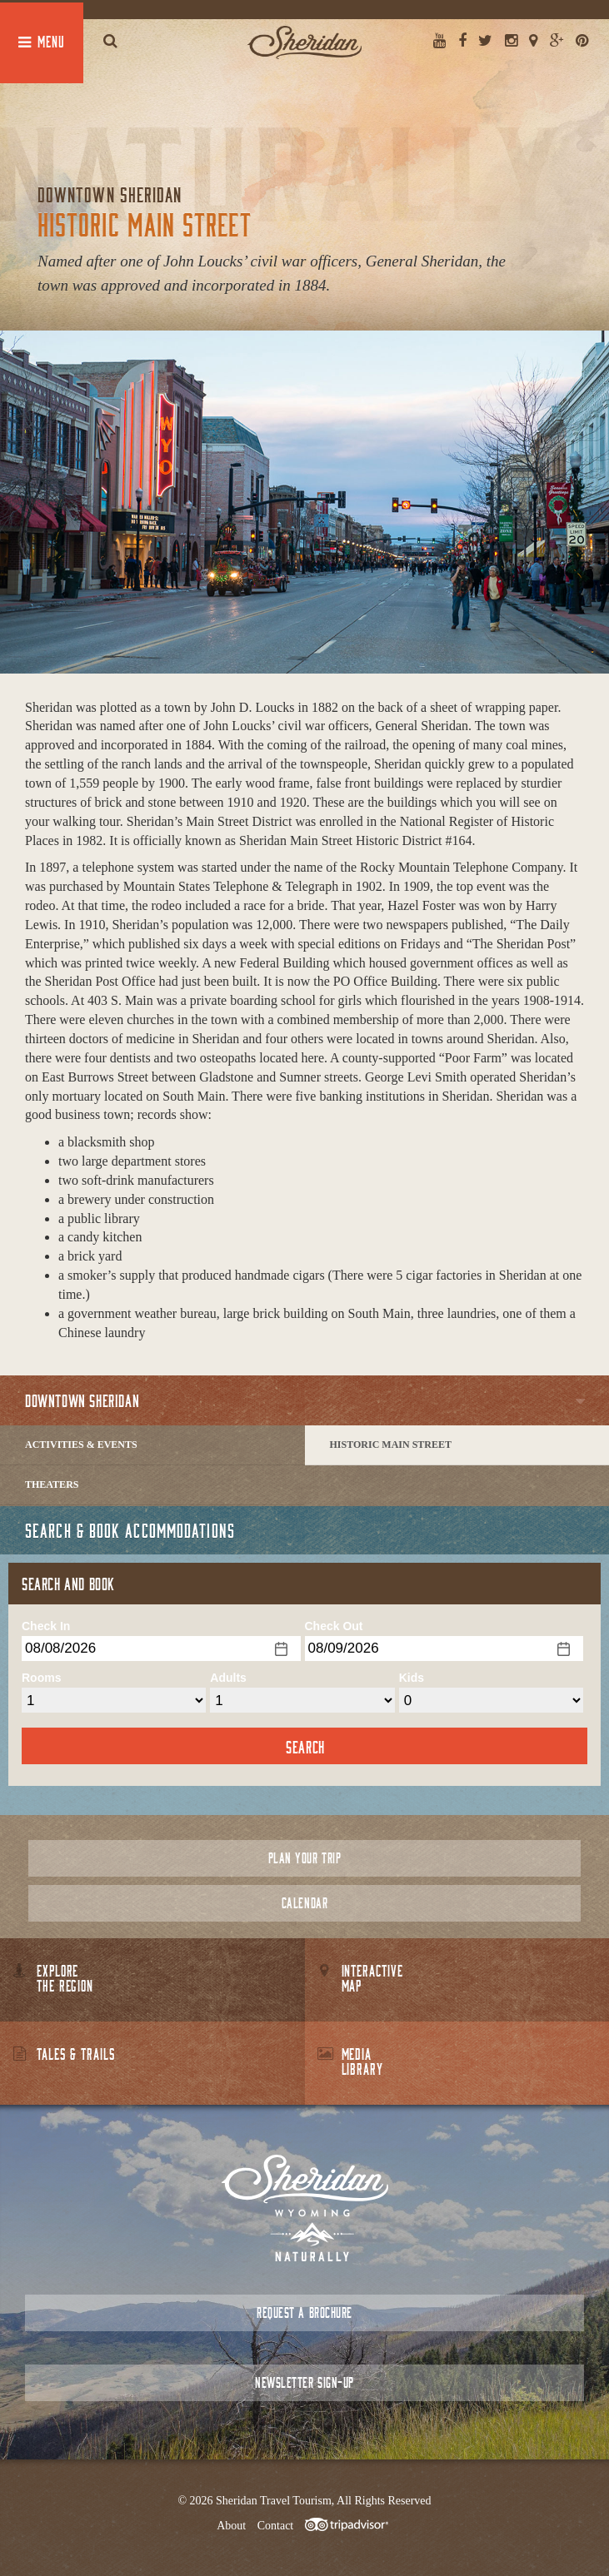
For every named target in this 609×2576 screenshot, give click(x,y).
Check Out (334, 1626)
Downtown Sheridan (82, 1400)
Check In (46, 1626)
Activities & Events (81, 1444)
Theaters (51, 1484)
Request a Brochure (304, 2312)
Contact (275, 2525)
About (231, 2525)
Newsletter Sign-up (304, 2382)
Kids (411, 1677)
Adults (228, 1677)
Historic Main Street (391, 1444)
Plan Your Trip (304, 1858)
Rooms (41, 1677)
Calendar (304, 1903)
